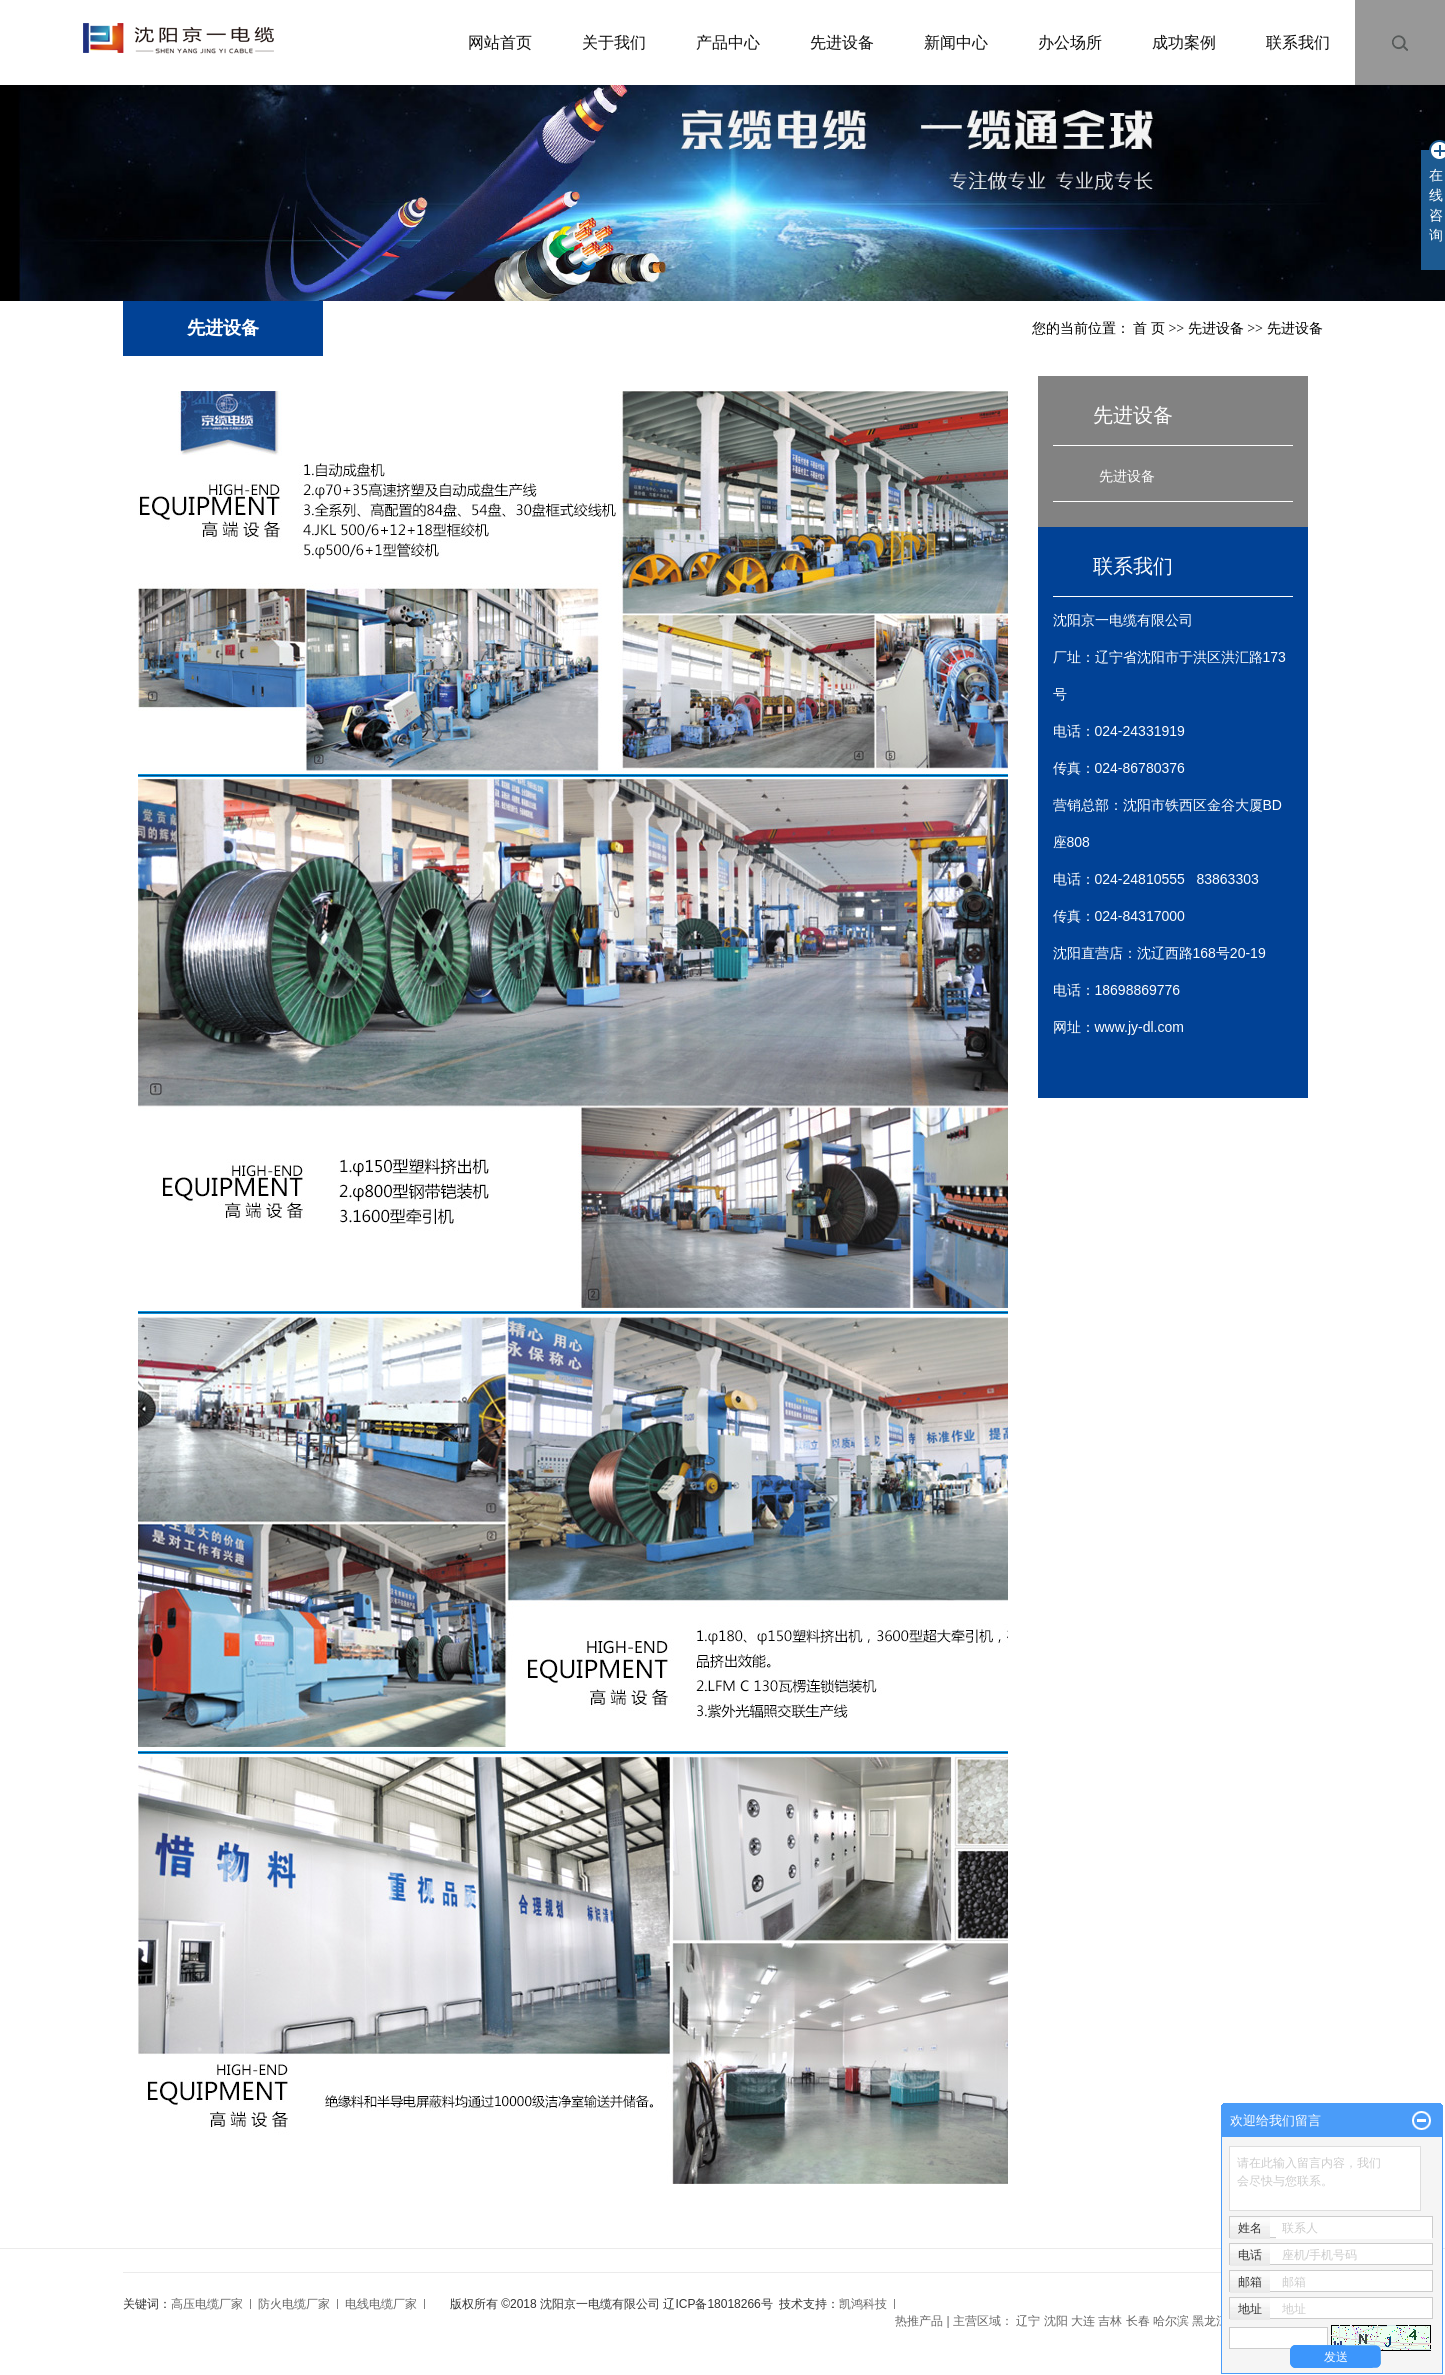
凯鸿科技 (863, 2304)
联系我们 (1298, 42)
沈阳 (1056, 2321)
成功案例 (1184, 42)
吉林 (1110, 2321)
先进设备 (842, 42)
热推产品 (919, 2321)
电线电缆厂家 (381, 2304)
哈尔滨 (1171, 2321)
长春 (1138, 2321)
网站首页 (500, 42)
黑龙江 (1210, 2321)
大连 (1083, 2321)
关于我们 (614, 42)
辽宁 (1028, 2321)
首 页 (1149, 328)
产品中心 (728, 42)
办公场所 (1070, 42)
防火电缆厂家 (294, 2304)
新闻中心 (956, 42)
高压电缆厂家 (207, 2304)
